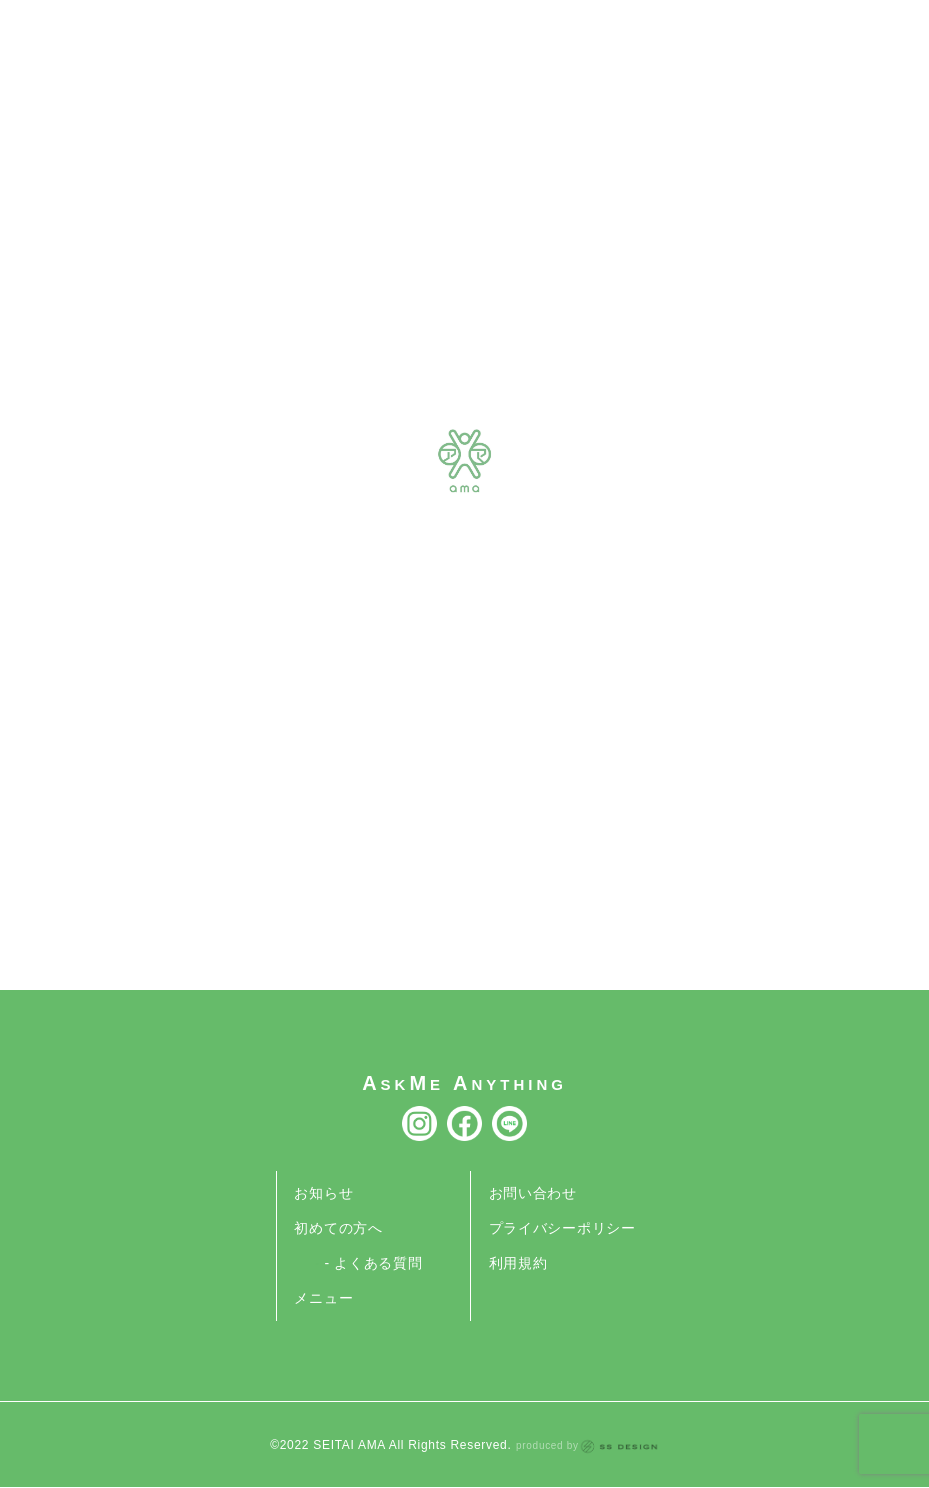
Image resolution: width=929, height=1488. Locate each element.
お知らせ (323, 1193)
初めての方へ (338, 1228)
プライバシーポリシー (562, 1228)
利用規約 (518, 1263)
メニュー (323, 1298)
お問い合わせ (533, 1193)
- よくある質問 (373, 1263)
